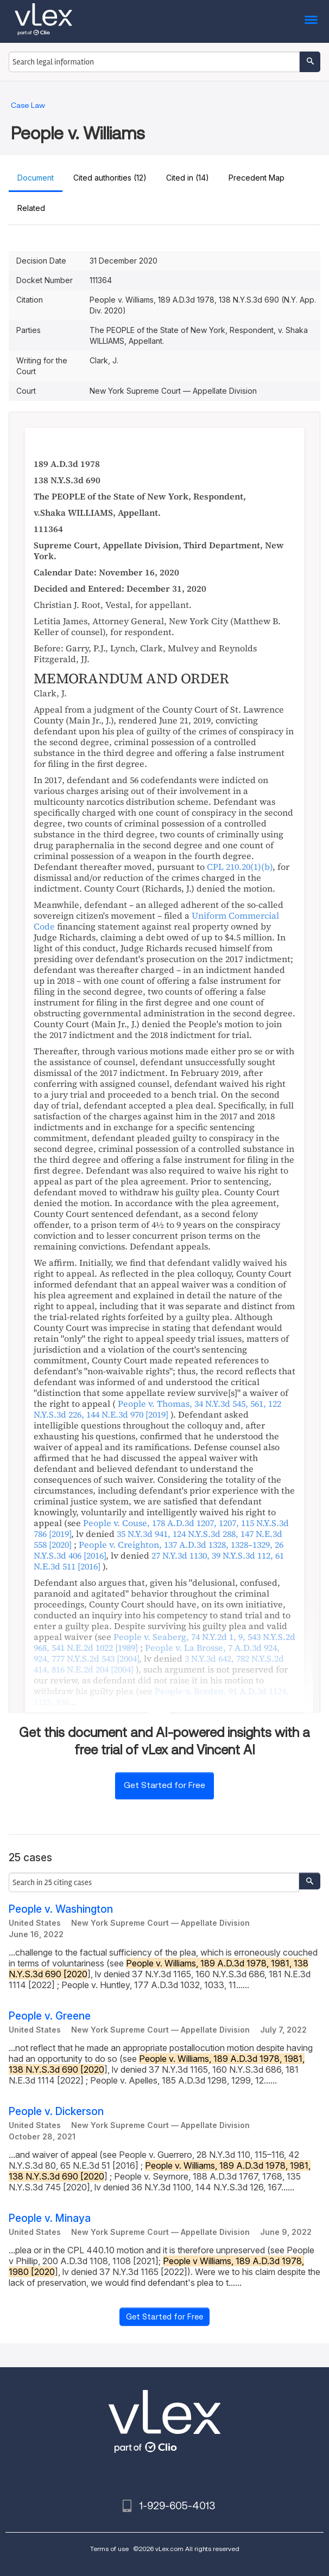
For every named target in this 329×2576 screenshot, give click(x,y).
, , (159, 1560)
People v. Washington (61, 1909)
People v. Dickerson (56, 2111)
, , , (157, 1409)
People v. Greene (50, 2016)
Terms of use (109, 2548)
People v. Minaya (50, 2218)
